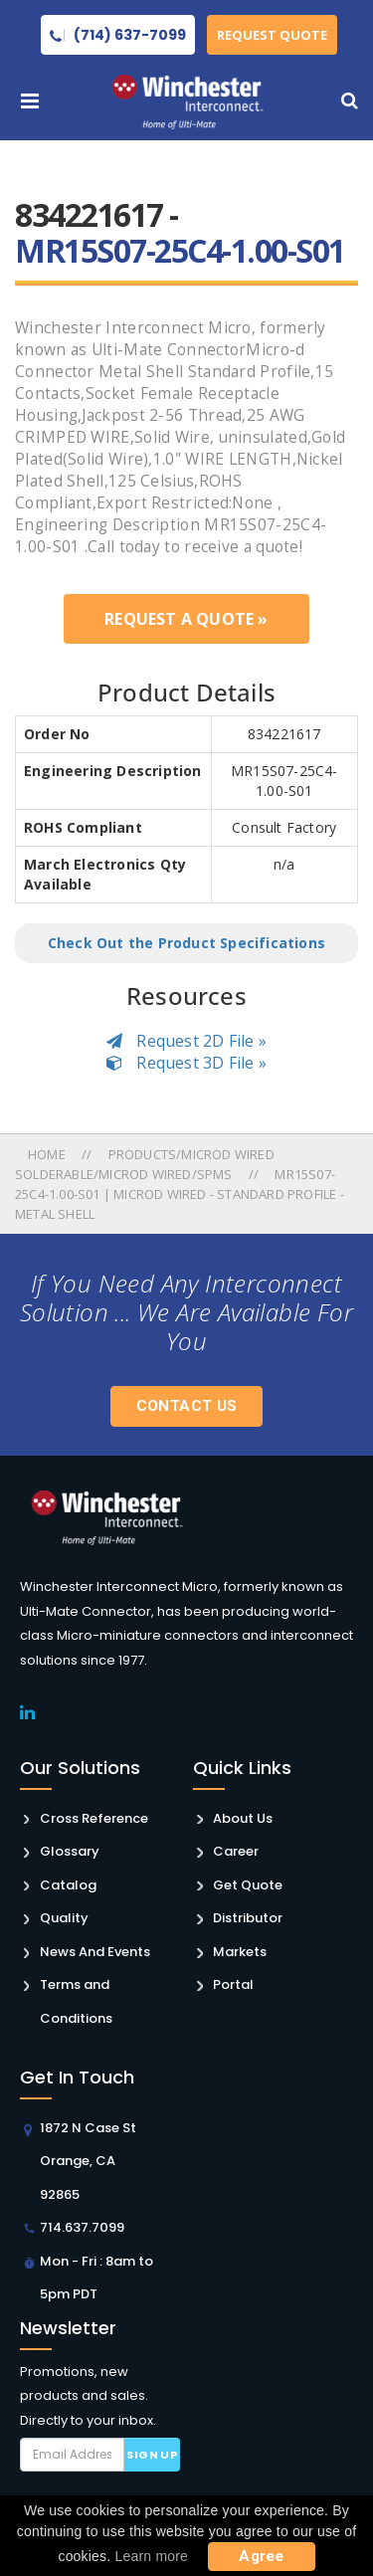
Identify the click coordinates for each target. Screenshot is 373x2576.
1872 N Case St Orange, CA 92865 (88, 2161)
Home (48, 1154)
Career (236, 1851)
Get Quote (247, 1885)
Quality (64, 1917)
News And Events (95, 1951)
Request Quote (273, 35)
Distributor (247, 1917)
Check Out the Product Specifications (186, 942)
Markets (240, 1951)
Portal (233, 1984)
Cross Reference (94, 1818)
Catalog (68, 1885)
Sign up (151, 2455)
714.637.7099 (82, 2227)
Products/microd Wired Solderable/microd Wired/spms (145, 1164)
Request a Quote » (186, 619)
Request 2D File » (186, 1041)
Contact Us (187, 1406)
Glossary (69, 1851)
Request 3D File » (186, 1063)
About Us (243, 1818)
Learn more (152, 2556)
